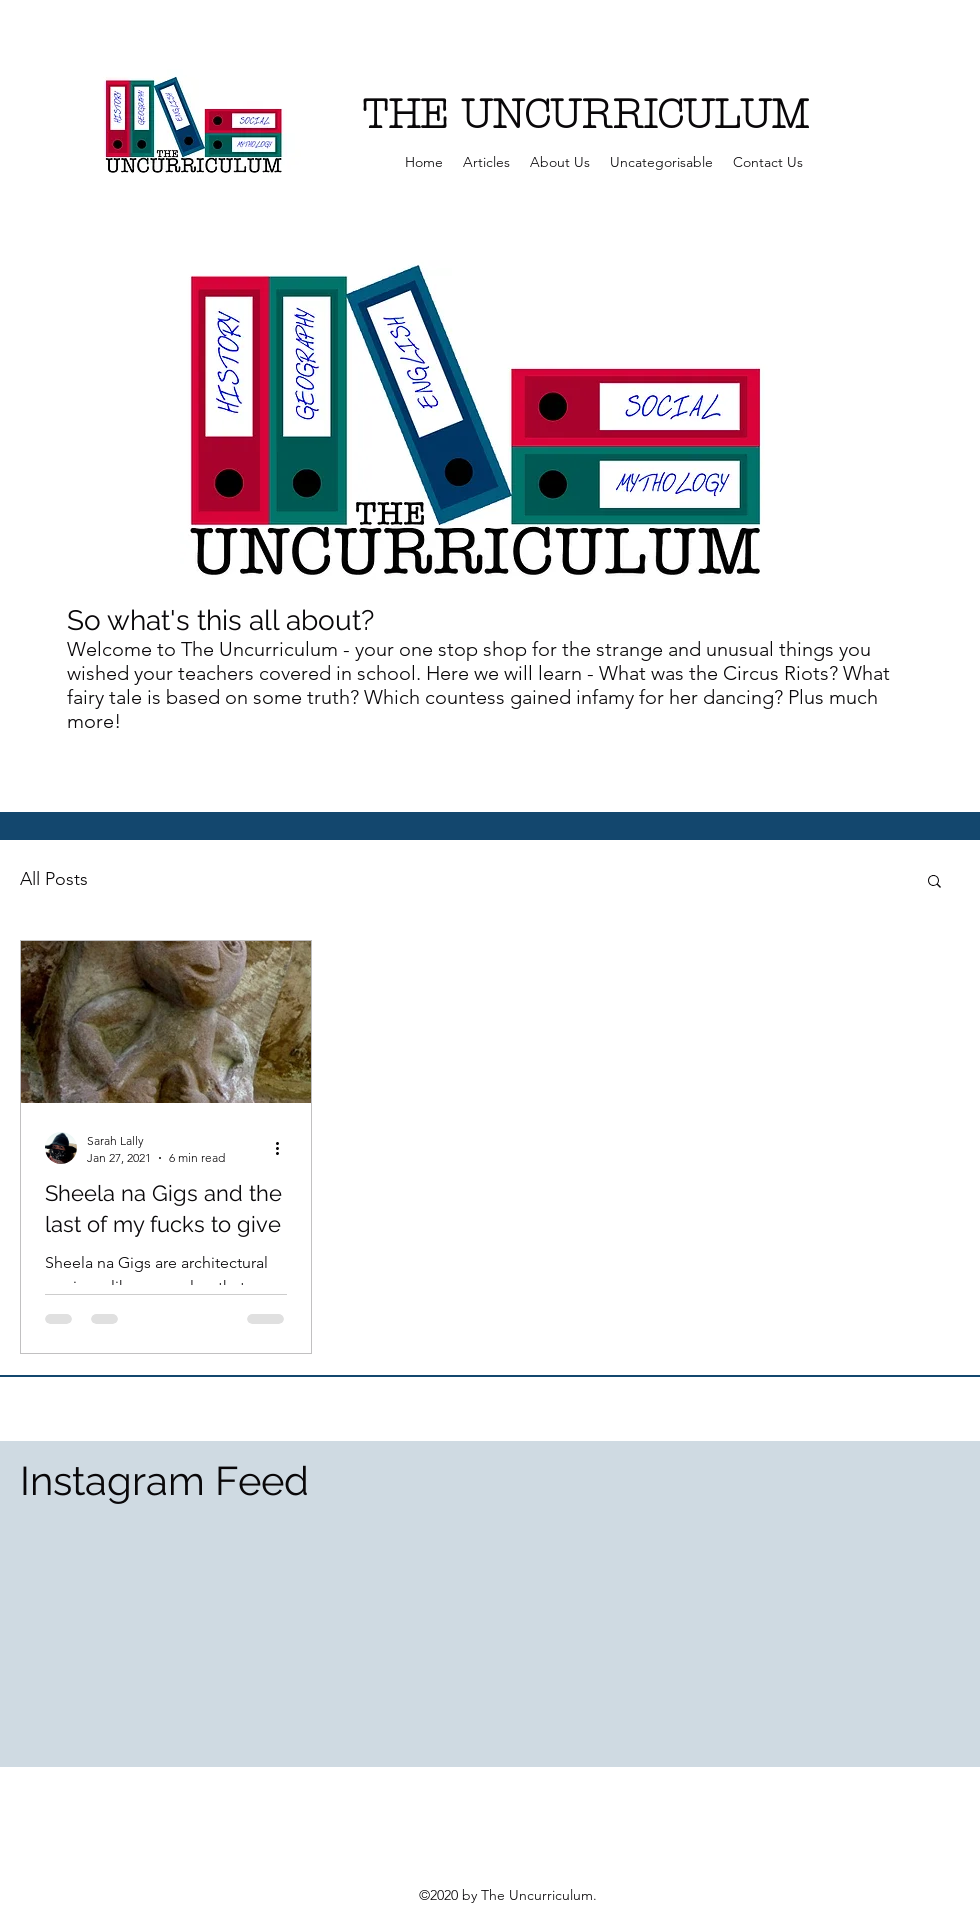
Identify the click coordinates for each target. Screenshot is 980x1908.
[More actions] (284, 1148)
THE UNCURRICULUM (585, 114)
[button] (934, 882)
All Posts (54, 879)
